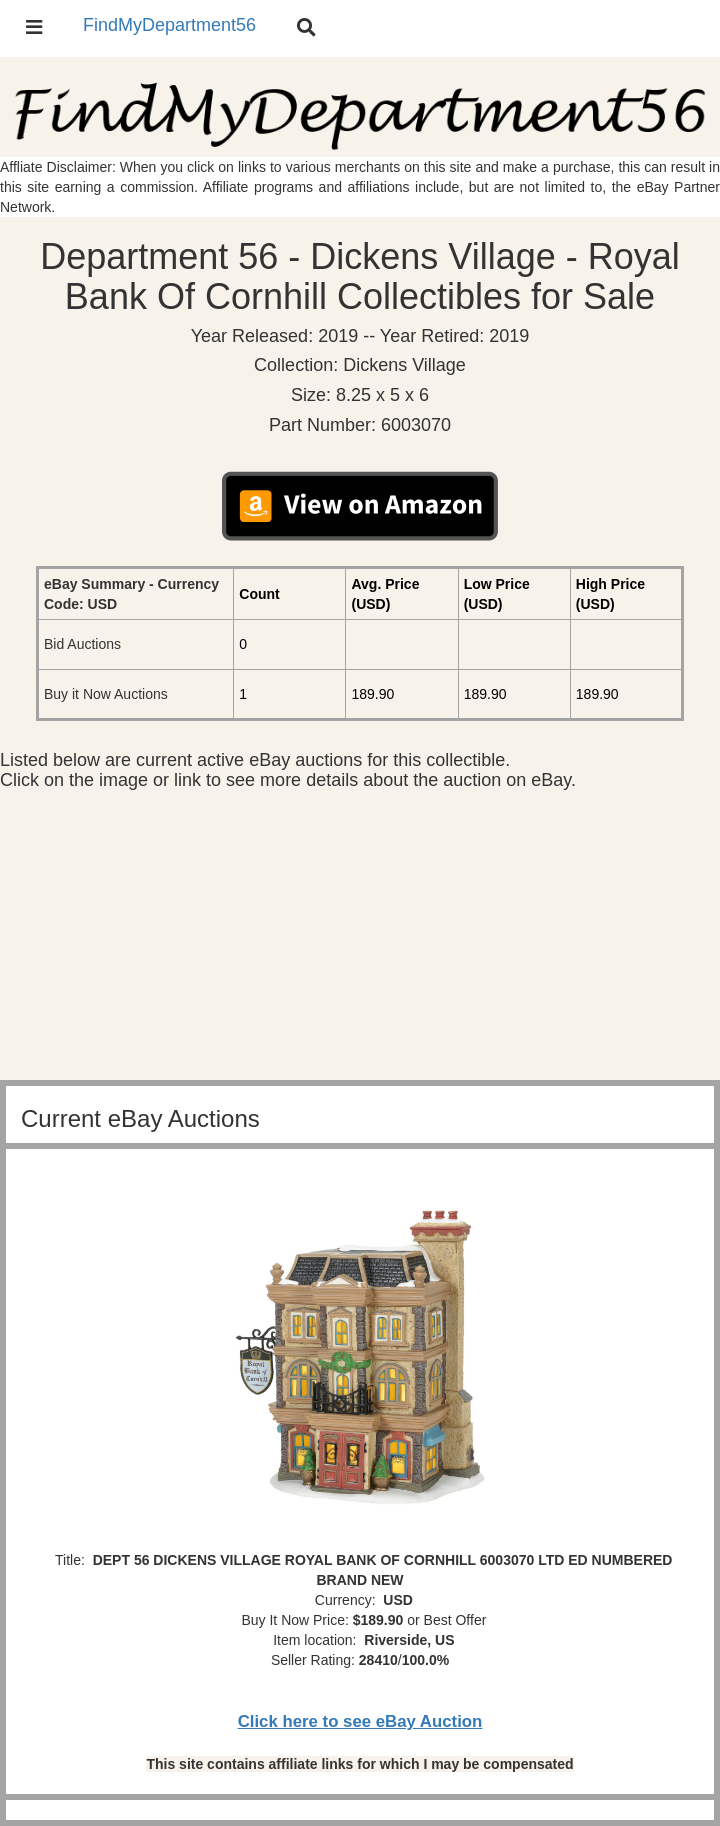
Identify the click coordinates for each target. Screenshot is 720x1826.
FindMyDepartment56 (169, 25)
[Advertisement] (360, 940)
